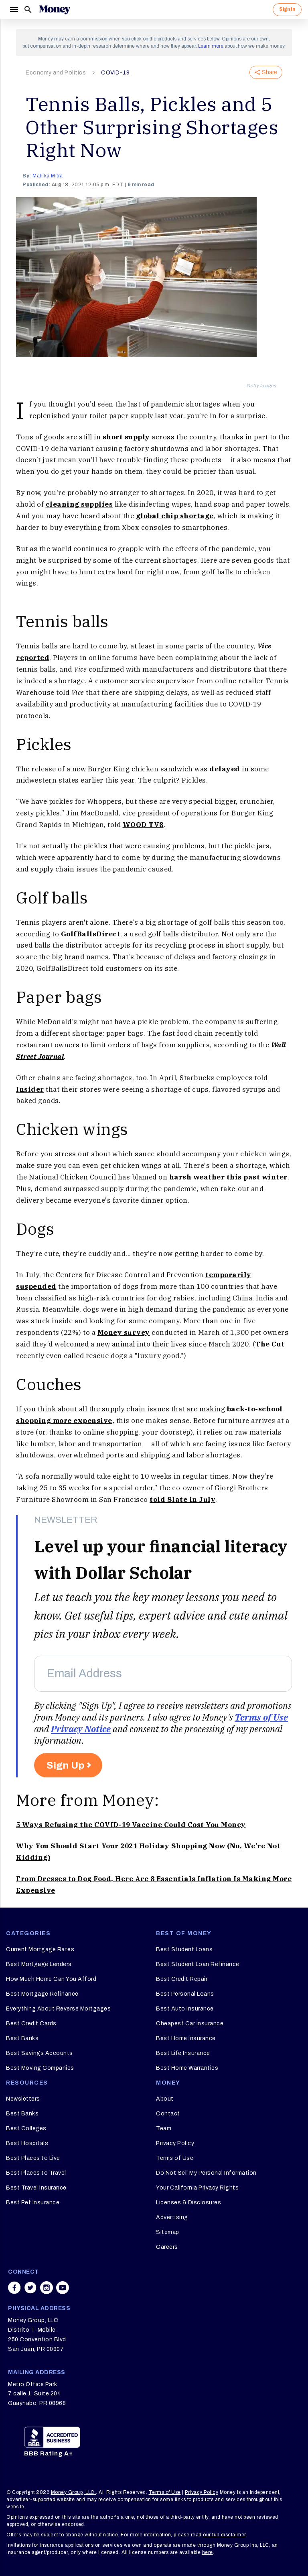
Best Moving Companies (40, 2068)
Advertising (172, 2217)
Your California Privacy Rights (197, 2188)
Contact (168, 2114)
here (207, 2552)
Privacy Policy (175, 2143)
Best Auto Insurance (185, 2009)
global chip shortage (175, 515)
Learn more (210, 46)
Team (163, 2128)
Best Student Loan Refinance (197, 1964)
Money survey (123, 1332)
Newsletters (23, 2099)
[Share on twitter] (30, 2287)
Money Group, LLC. (73, 2492)
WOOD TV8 (143, 824)
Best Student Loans (184, 1949)
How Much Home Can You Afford (51, 1979)
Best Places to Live (33, 2158)
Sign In (287, 9)
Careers (167, 2247)
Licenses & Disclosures (188, 2203)
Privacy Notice (81, 1729)
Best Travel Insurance (36, 2188)
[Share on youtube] (62, 2287)
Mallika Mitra (47, 176)
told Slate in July (182, 1499)
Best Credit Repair (181, 1979)
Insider (30, 1089)
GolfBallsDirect (91, 934)
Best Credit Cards (31, 2024)
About (165, 2099)
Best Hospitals (27, 2143)
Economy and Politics (56, 73)
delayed (224, 769)
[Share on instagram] (46, 2287)
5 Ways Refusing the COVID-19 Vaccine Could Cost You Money (131, 1824)
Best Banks (22, 2038)
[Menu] (13, 9)
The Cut (270, 1344)
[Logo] (54, 9)
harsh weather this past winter (228, 1177)
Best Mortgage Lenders (39, 1964)
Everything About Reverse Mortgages (58, 2009)
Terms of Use (261, 1717)
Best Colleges (26, 2128)
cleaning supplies (79, 504)
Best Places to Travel (36, 2173)
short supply (126, 437)
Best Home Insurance (186, 2038)
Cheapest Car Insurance (189, 2024)
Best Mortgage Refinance (42, 1994)
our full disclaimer (224, 2535)
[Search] (28, 9)
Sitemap (167, 2232)
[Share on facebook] (14, 2287)
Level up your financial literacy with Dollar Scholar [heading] (161, 1559)
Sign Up (65, 1765)
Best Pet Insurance (32, 2203)
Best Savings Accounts (39, 2053)
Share (266, 72)
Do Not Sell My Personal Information (206, 2173)
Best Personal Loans (185, 1994)
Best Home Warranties (187, 2068)
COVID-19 (115, 73)
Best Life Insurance (183, 2053)
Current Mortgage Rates (40, 1949)
